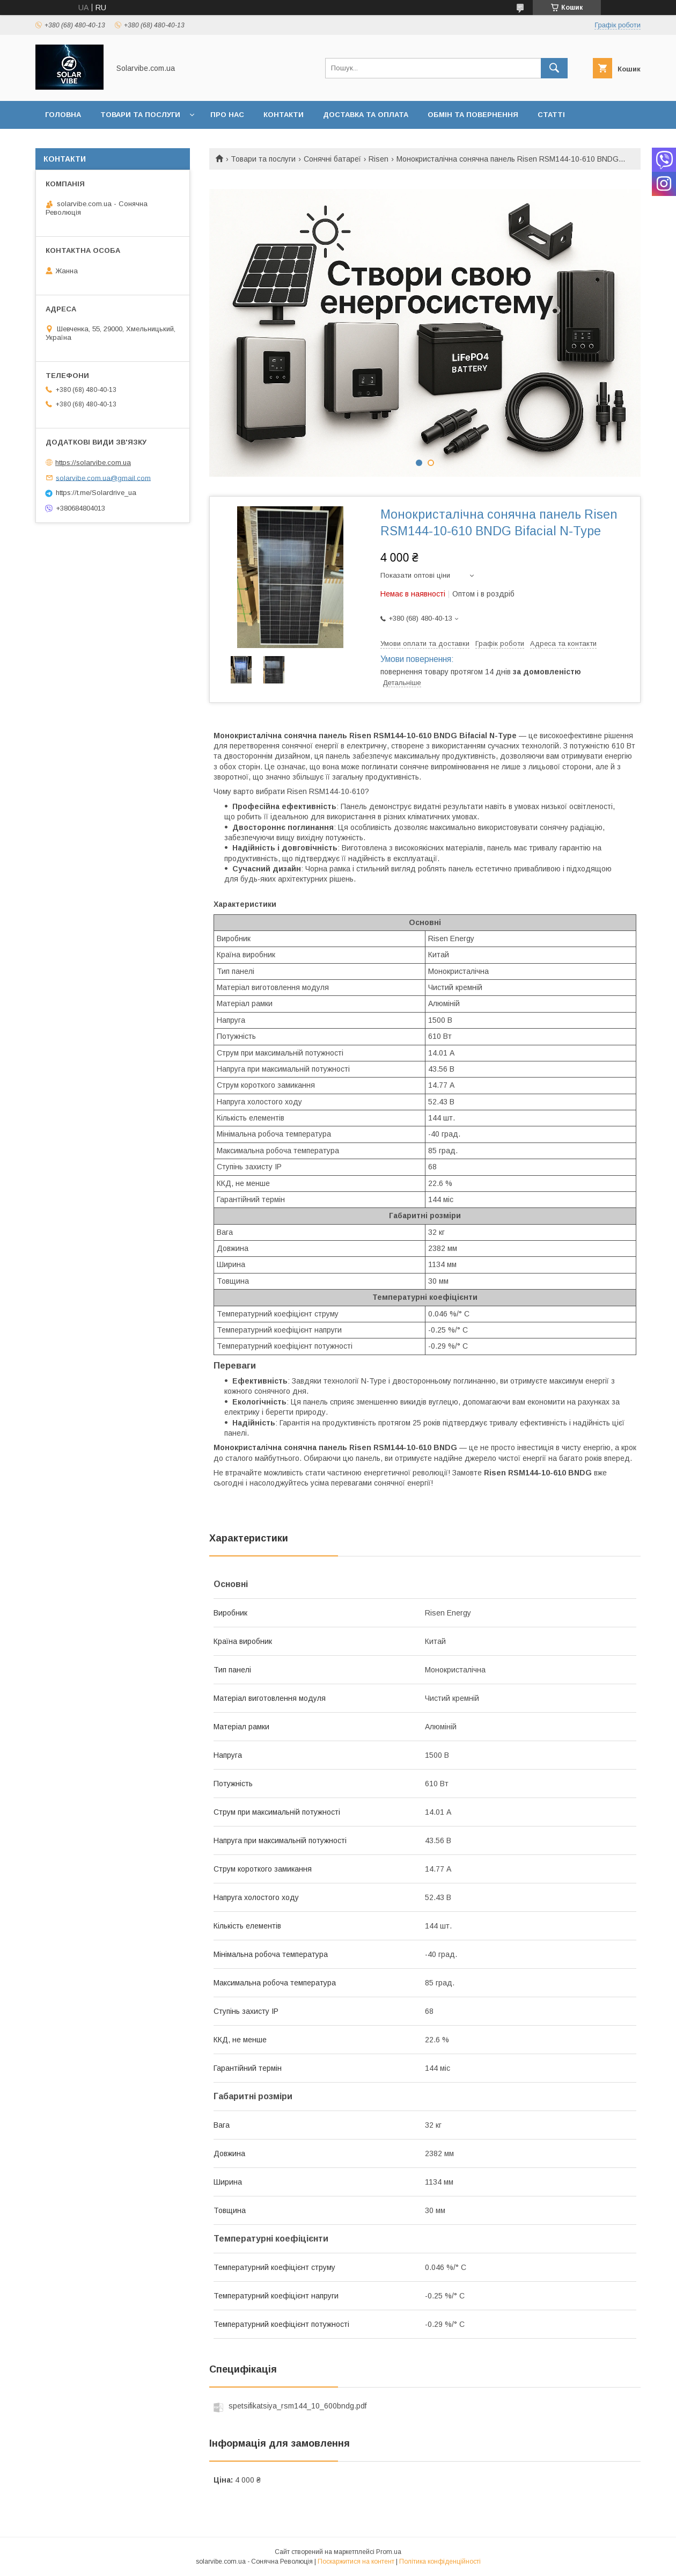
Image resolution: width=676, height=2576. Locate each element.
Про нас (227, 115)
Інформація (69, 143)
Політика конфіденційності (440, 2561)
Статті (551, 115)
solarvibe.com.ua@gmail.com (103, 478)
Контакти (283, 115)
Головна (63, 115)
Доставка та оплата (365, 115)
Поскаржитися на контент (356, 2561)
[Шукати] (554, 68)
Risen (378, 159)
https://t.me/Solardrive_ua (96, 493)
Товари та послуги (140, 115)
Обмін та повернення (473, 115)
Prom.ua (388, 2552)
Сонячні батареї (332, 159)
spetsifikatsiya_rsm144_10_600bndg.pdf (297, 2406)
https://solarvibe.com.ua (93, 463)
